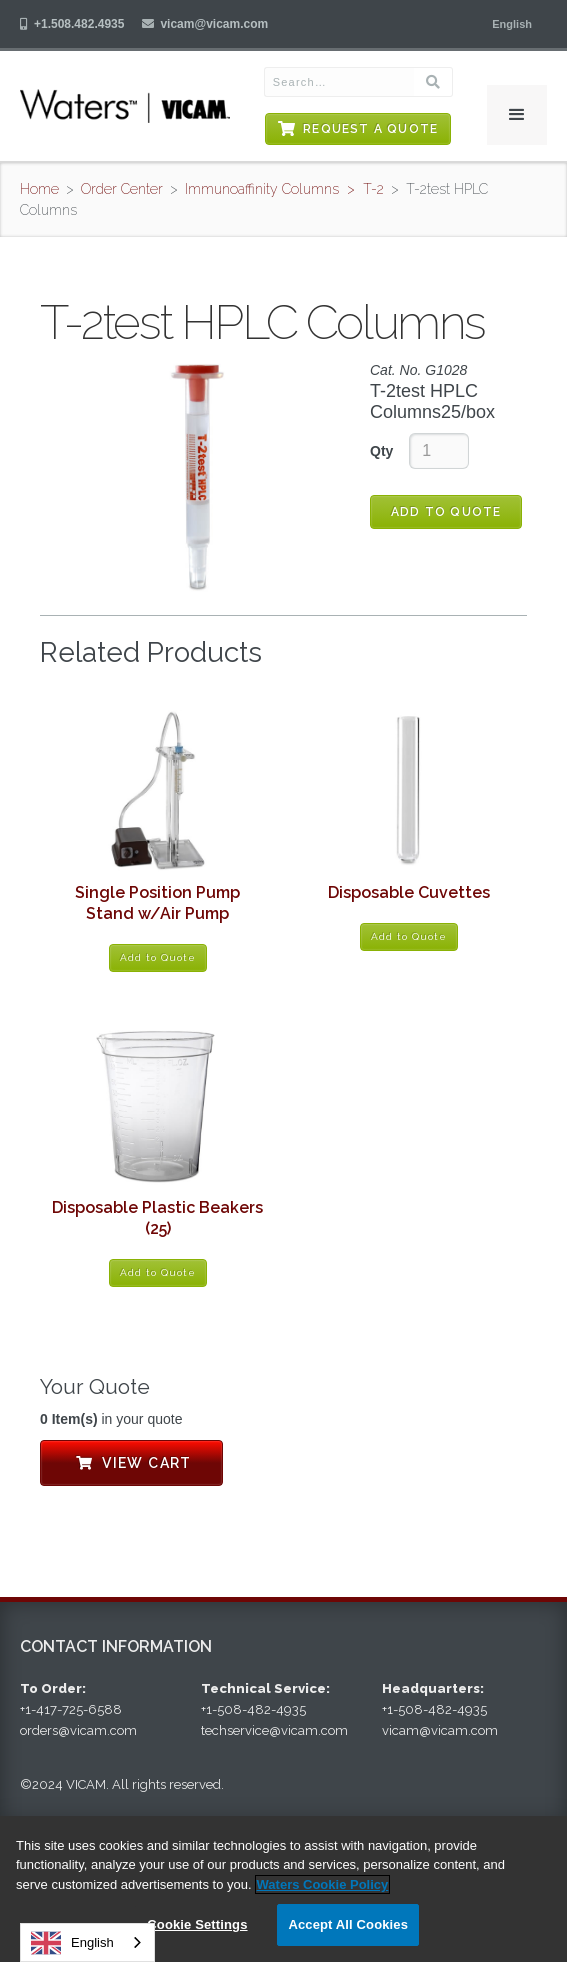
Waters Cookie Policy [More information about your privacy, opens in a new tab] (323, 1884)
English (72, 1943)
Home (39, 189)
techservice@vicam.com (274, 1730)
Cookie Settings (197, 1924)
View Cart (131, 1463)
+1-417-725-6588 (71, 1709)
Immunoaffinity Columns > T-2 (284, 189)
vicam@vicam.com (214, 24)
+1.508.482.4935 (79, 24)
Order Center (122, 189)
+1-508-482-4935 (253, 1709)
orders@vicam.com (78, 1730)
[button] (512, 24)
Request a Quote (370, 129)
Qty (381, 451)
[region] (283, 1889)
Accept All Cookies (348, 1924)
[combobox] (87, 1942)
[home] (125, 105)
